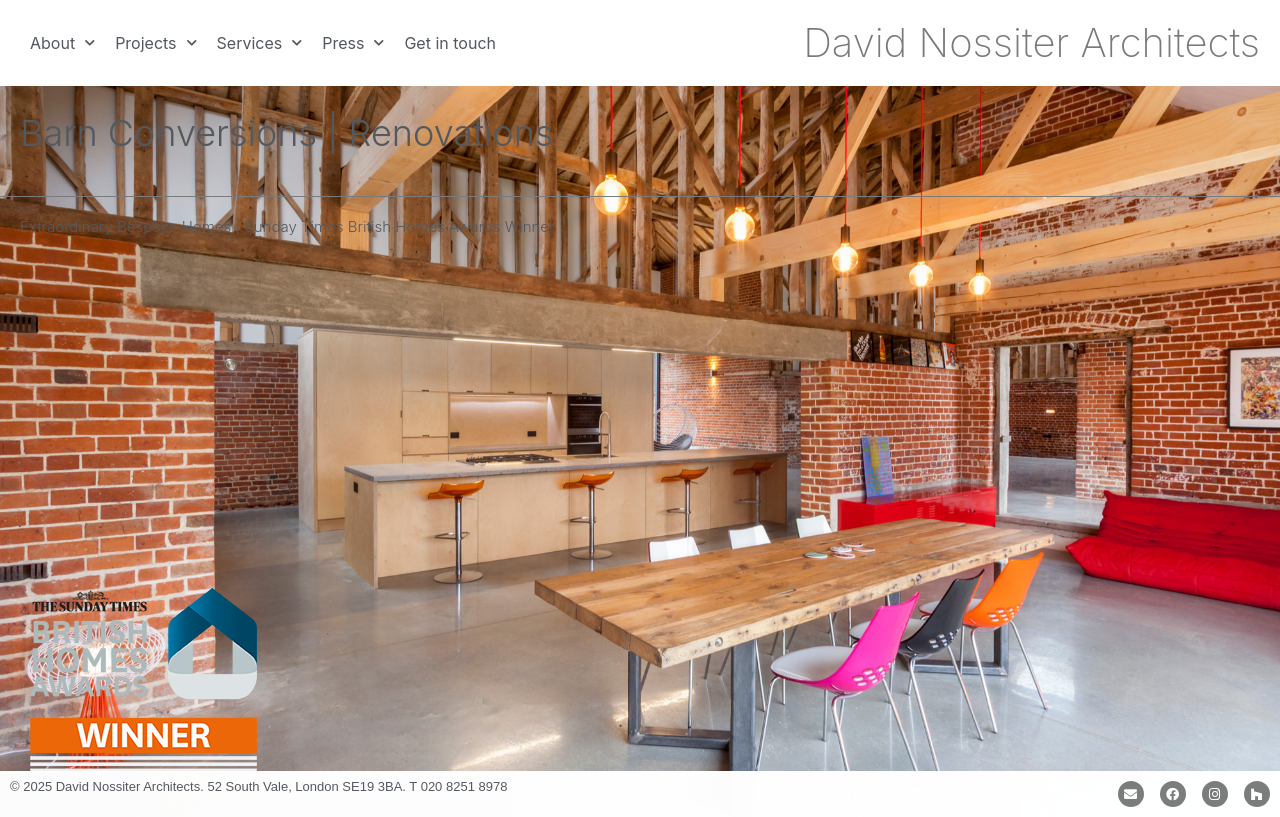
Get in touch (450, 43)
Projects (155, 42)
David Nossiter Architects (1031, 42)
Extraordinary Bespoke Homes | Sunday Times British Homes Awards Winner (287, 226)
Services (260, 42)
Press (353, 42)
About (62, 42)
